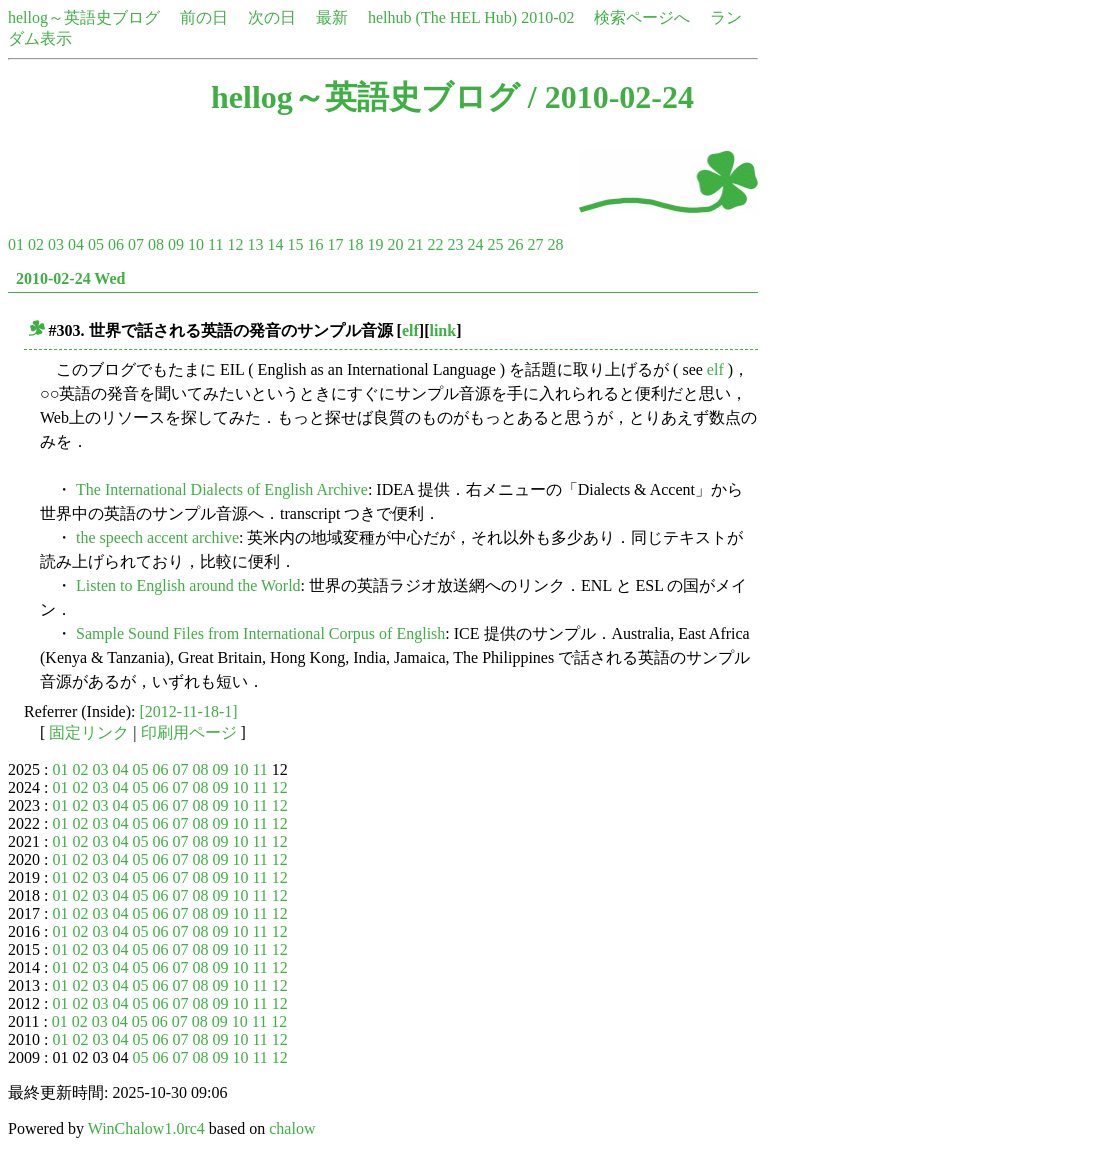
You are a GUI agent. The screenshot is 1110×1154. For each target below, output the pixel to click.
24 (475, 244)
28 (555, 244)
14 (275, 244)
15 (295, 244)
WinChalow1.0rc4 (146, 1128)
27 (535, 244)
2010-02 (547, 17)
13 (255, 244)
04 (76, 244)
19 (375, 244)
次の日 (272, 17)
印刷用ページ (189, 732)
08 (156, 244)
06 (116, 244)
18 (355, 244)
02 (36, 244)
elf (410, 330)
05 (96, 244)
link (442, 330)
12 (235, 244)
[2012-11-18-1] (189, 711)
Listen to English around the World (188, 585)
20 (395, 244)
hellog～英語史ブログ (84, 17)
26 (515, 244)
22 (435, 244)
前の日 (204, 17)
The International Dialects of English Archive (222, 489)
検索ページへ (642, 17)
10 (196, 244)
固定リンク (89, 732)
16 (315, 244)
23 (455, 244)
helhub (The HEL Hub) (442, 17)
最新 (332, 17)
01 (16, 244)
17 (335, 244)
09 (176, 244)
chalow (292, 1128)
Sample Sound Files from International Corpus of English (260, 633)
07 (136, 244)
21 (415, 244)
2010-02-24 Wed (70, 278)
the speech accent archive (157, 537)
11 (215, 244)
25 (495, 244)
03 (56, 244)
